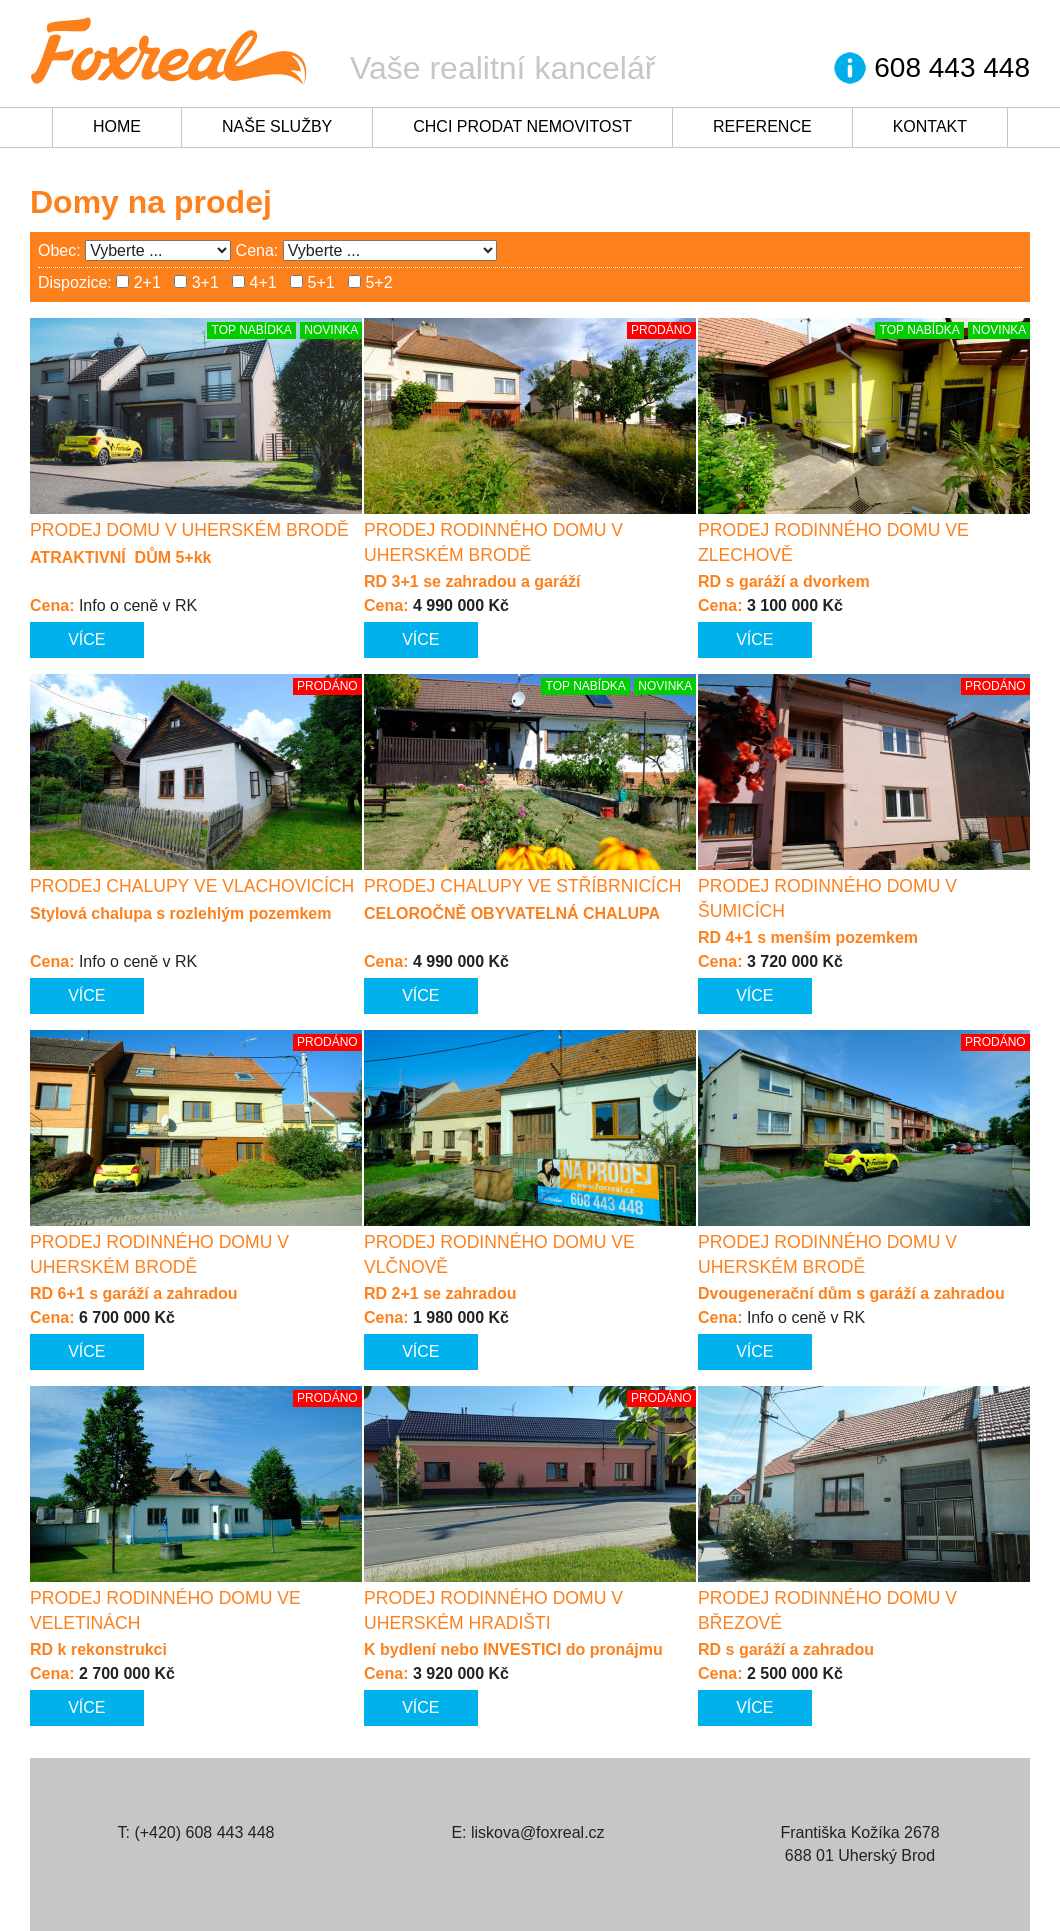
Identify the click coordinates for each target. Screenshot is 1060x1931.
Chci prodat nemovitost (522, 126)
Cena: (257, 250)
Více (86, 639)
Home (117, 126)
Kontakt (930, 126)
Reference (762, 126)
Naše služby (277, 126)
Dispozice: (75, 282)
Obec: (59, 250)
